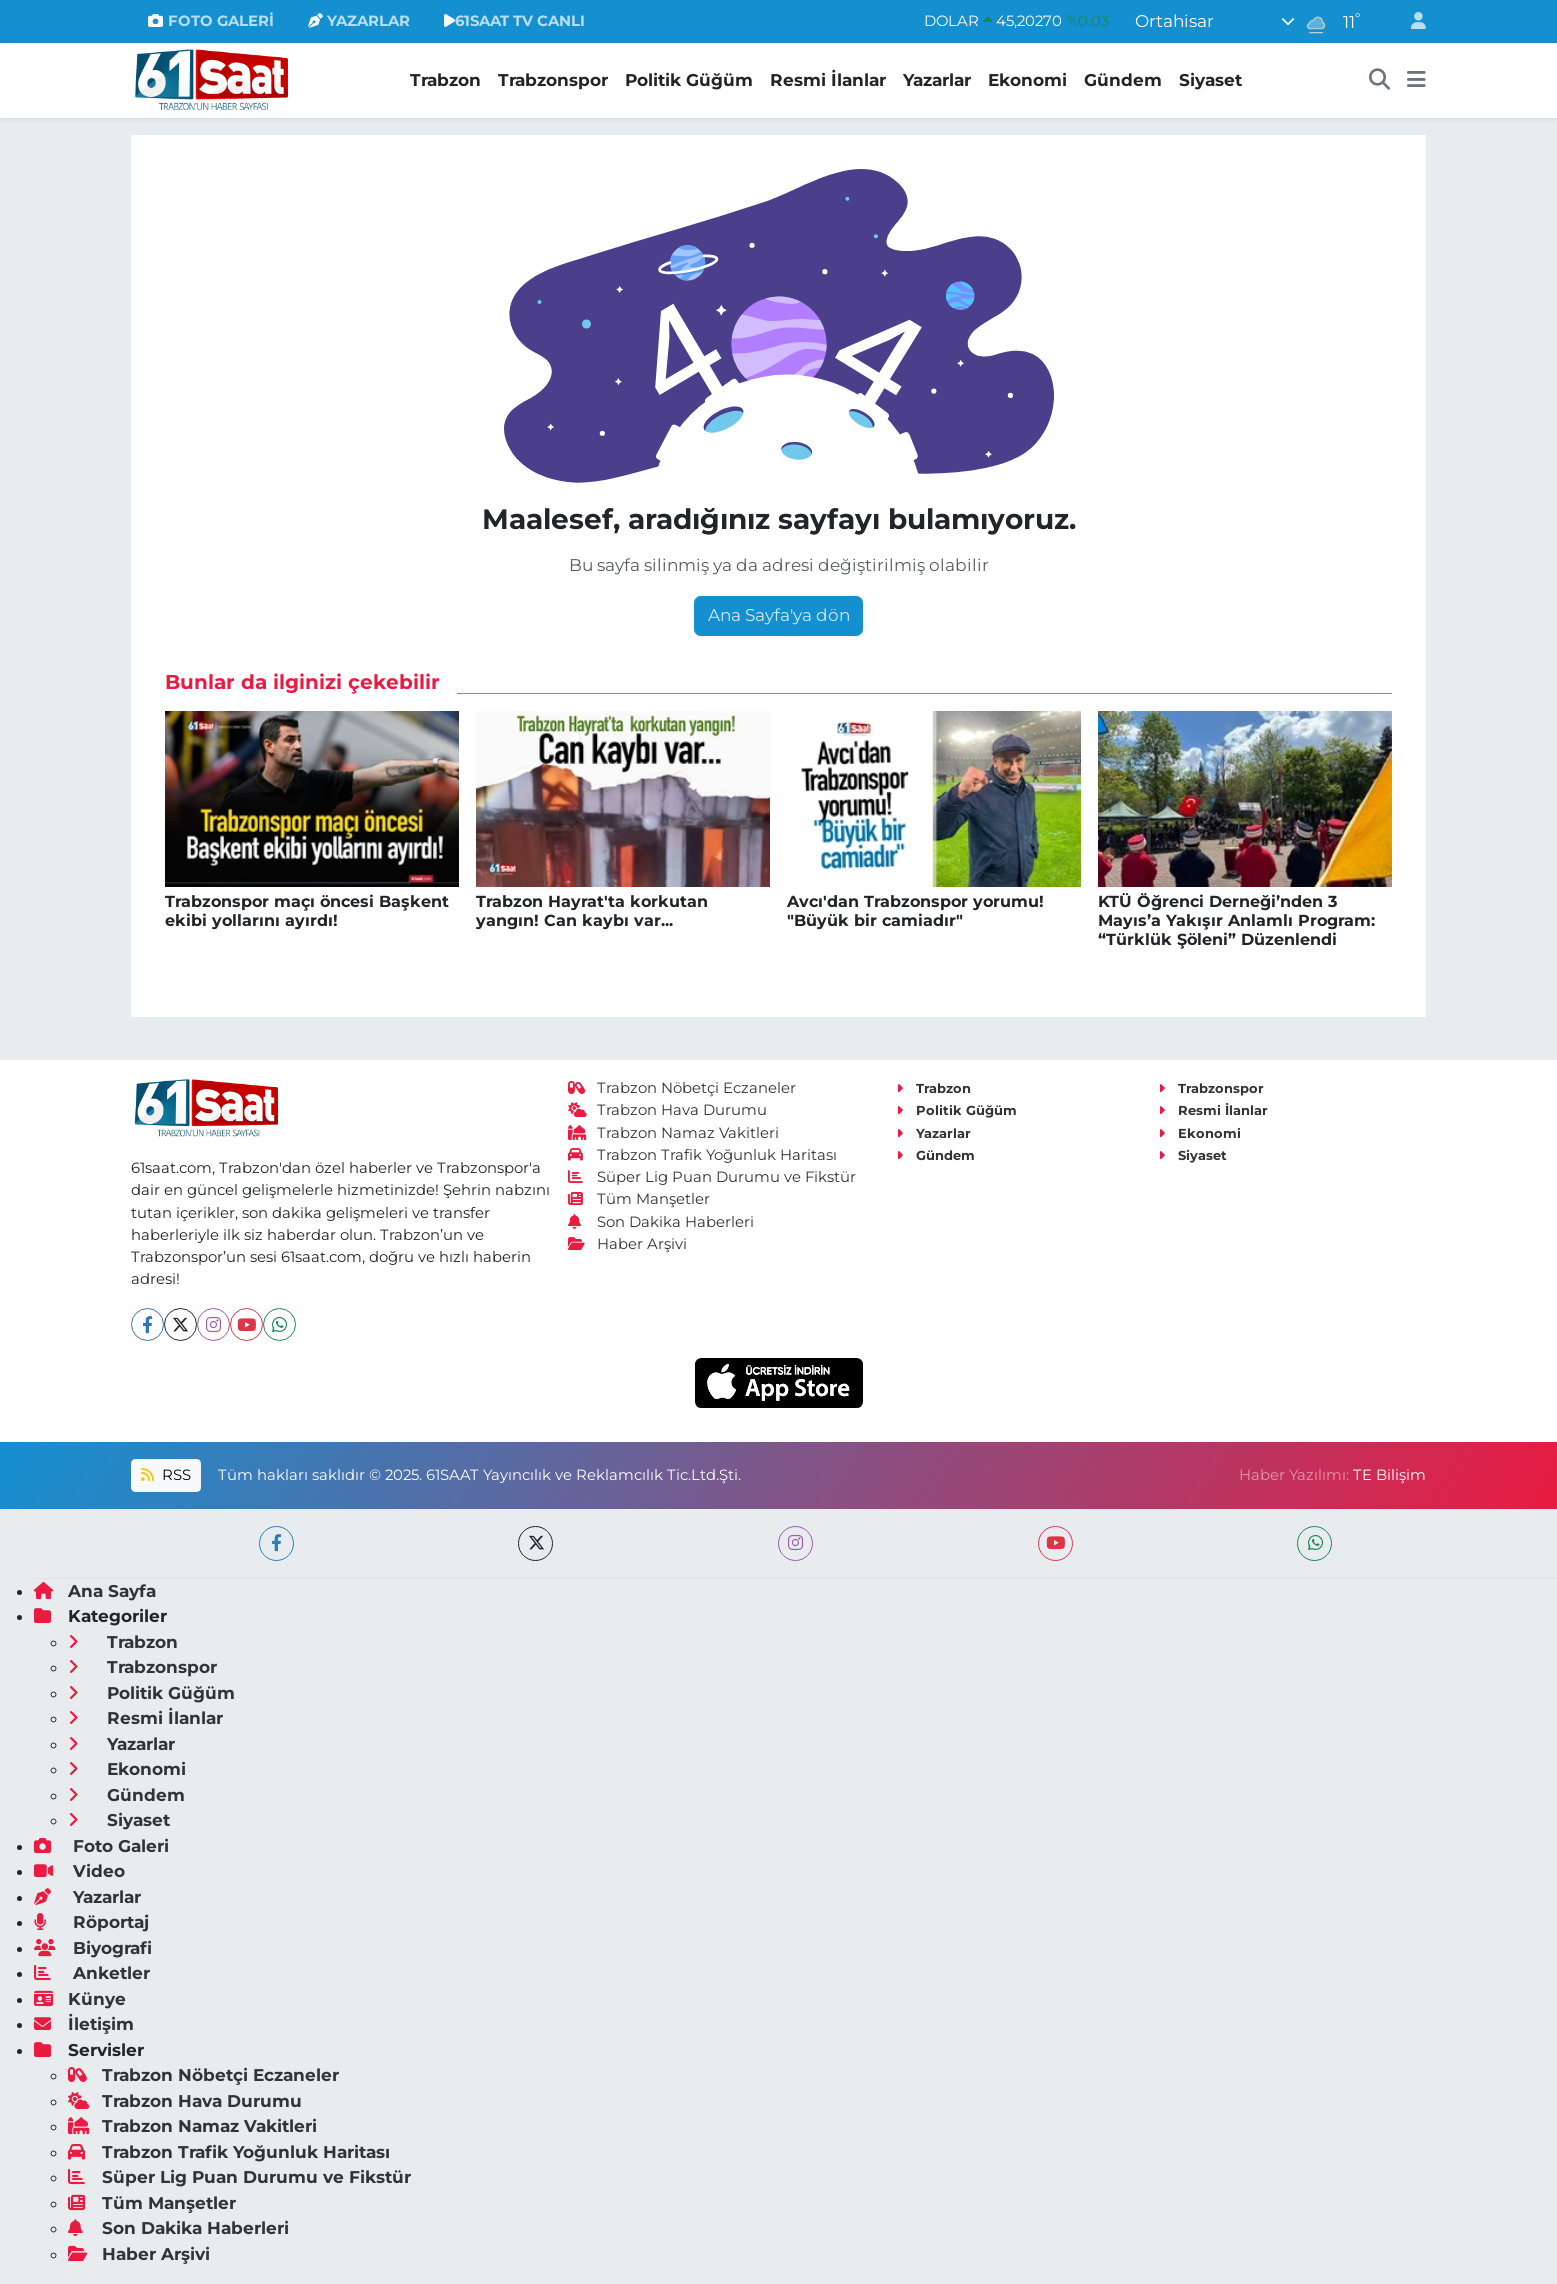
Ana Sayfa (95, 1591)
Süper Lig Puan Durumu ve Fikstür (712, 1177)
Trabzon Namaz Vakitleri (673, 1133)
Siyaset (1210, 80)
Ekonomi (1027, 80)
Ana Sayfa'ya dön (779, 615)
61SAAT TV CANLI (514, 21)
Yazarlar (937, 80)
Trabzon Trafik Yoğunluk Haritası (702, 1155)
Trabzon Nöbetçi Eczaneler (682, 1088)
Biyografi (93, 1948)
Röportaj (91, 1922)
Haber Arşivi (627, 1244)
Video (79, 1871)
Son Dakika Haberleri (661, 1222)
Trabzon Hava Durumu (667, 1110)
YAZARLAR (359, 21)
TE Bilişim (1389, 1475)
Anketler (92, 1973)
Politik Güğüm (689, 80)
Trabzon (445, 80)
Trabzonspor (553, 80)
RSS (166, 1475)
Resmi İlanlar (828, 80)
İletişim (84, 2024)
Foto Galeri (101, 1846)
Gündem (1123, 80)
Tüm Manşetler (639, 1199)
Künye (80, 1999)
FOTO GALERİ (210, 21)
